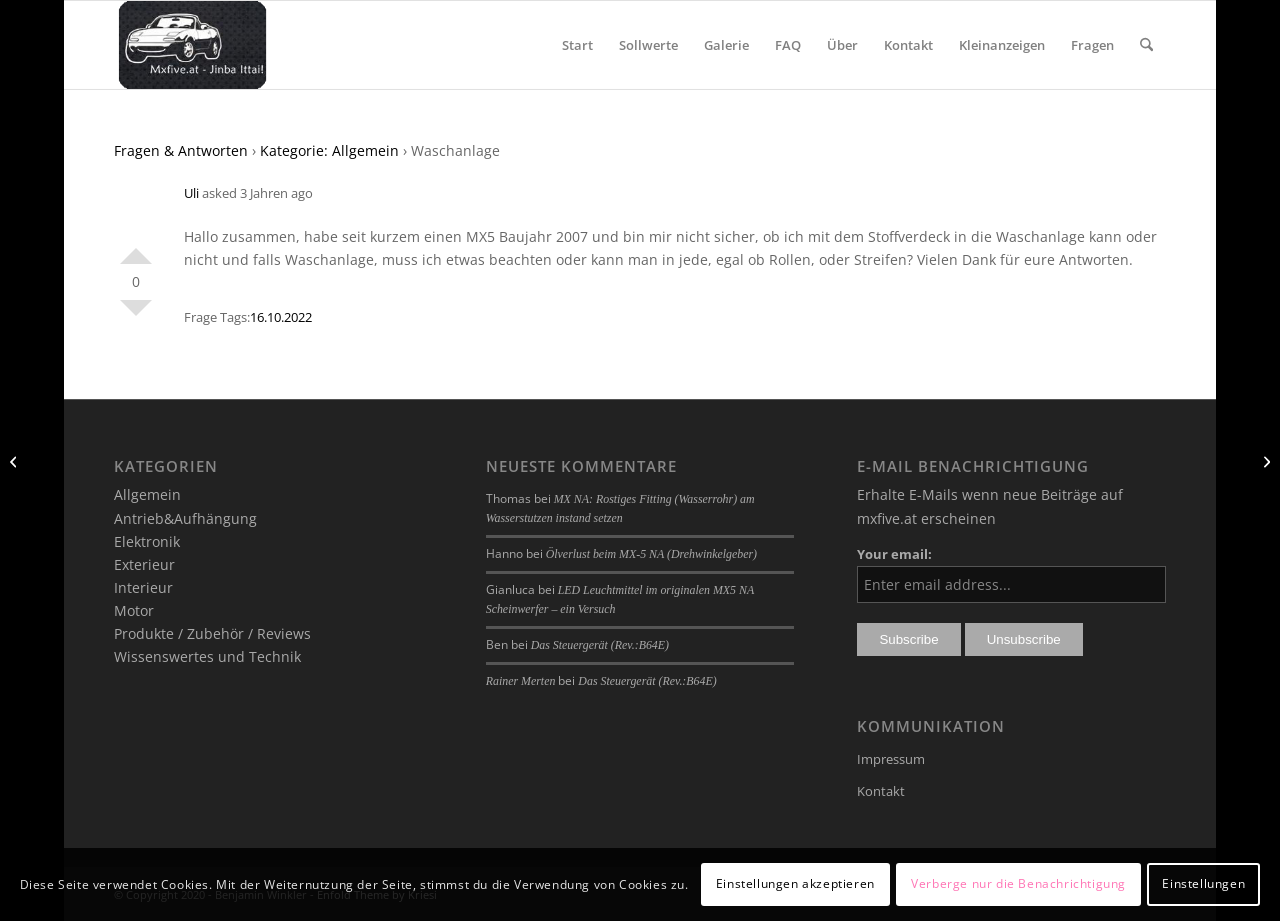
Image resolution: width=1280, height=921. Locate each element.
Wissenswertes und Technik (207, 656)
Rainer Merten (521, 681)
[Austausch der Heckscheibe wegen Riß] (1264, 461)
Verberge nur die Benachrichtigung (1018, 883)
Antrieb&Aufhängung (185, 518)
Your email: (894, 554)
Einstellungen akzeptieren (795, 883)
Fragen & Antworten (181, 150)
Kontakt (881, 791)
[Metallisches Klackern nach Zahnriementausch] (15, 461)
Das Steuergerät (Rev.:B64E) (600, 645)
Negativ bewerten (136, 316)
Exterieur (144, 564)
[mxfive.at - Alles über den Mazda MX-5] (192, 45)
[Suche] (1146, 45)
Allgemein (147, 494)
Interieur (143, 587)
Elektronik (147, 541)
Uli (191, 193)
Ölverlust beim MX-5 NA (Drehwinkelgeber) (651, 554)
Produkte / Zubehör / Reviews (212, 633)
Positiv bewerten (136, 248)
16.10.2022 (281, 317)
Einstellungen (1203, 883)
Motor (134, 610)
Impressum (891, 759)
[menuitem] (577, 45)
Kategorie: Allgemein (329, 150)
